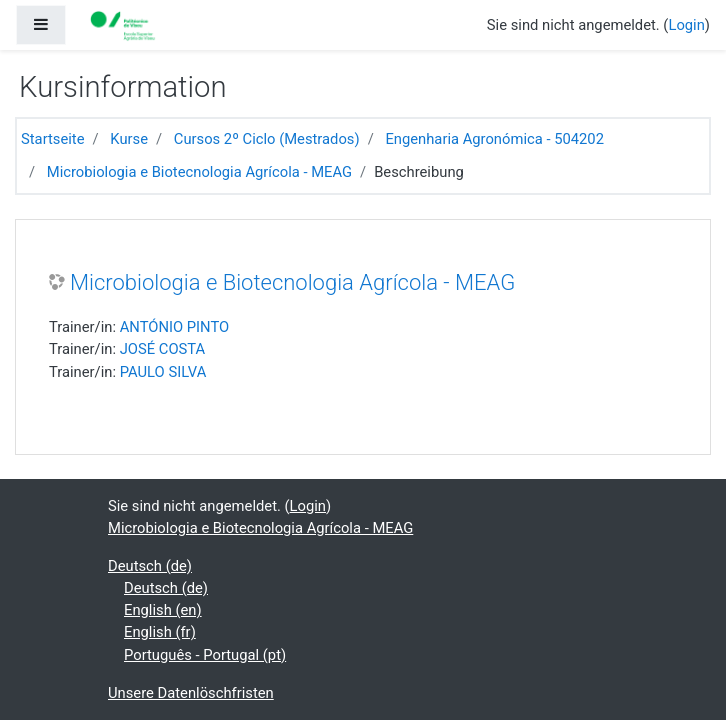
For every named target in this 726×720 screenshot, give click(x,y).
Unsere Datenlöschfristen (191, 693)
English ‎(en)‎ (163, 610)
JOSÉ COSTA (163, 349)
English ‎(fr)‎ (160, 632)
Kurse (129, 139)
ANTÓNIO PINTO (175, 327)
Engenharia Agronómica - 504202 (494, 139)
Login (686, 25)
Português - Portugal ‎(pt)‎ (205, 655)
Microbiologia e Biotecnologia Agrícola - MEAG (199, 172)
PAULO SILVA (163, 372)
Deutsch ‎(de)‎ (150, 566)
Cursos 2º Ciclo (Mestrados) (267, 139)
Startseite (53, 139)
